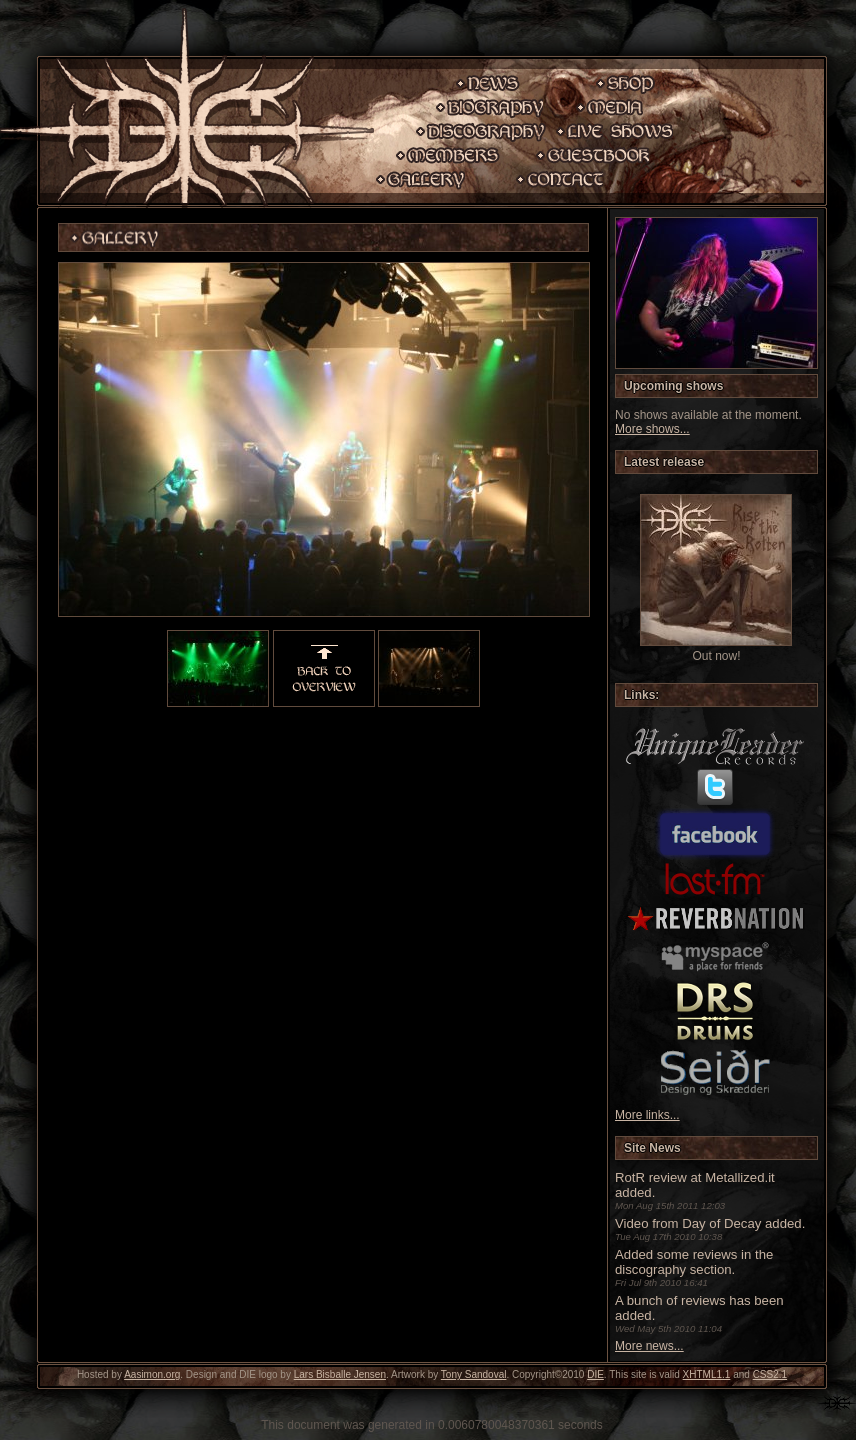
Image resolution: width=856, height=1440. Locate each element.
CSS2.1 (770, 1374)
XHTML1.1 (707, 1374)
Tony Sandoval (474, 1374)
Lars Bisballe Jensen (340, 1374)
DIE (595, 1374)
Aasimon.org (152, 1374)
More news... (649, 1346)
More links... (647, 1115)
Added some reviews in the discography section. (694, 1262)
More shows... (652, 429)
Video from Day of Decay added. (710, 1223)
